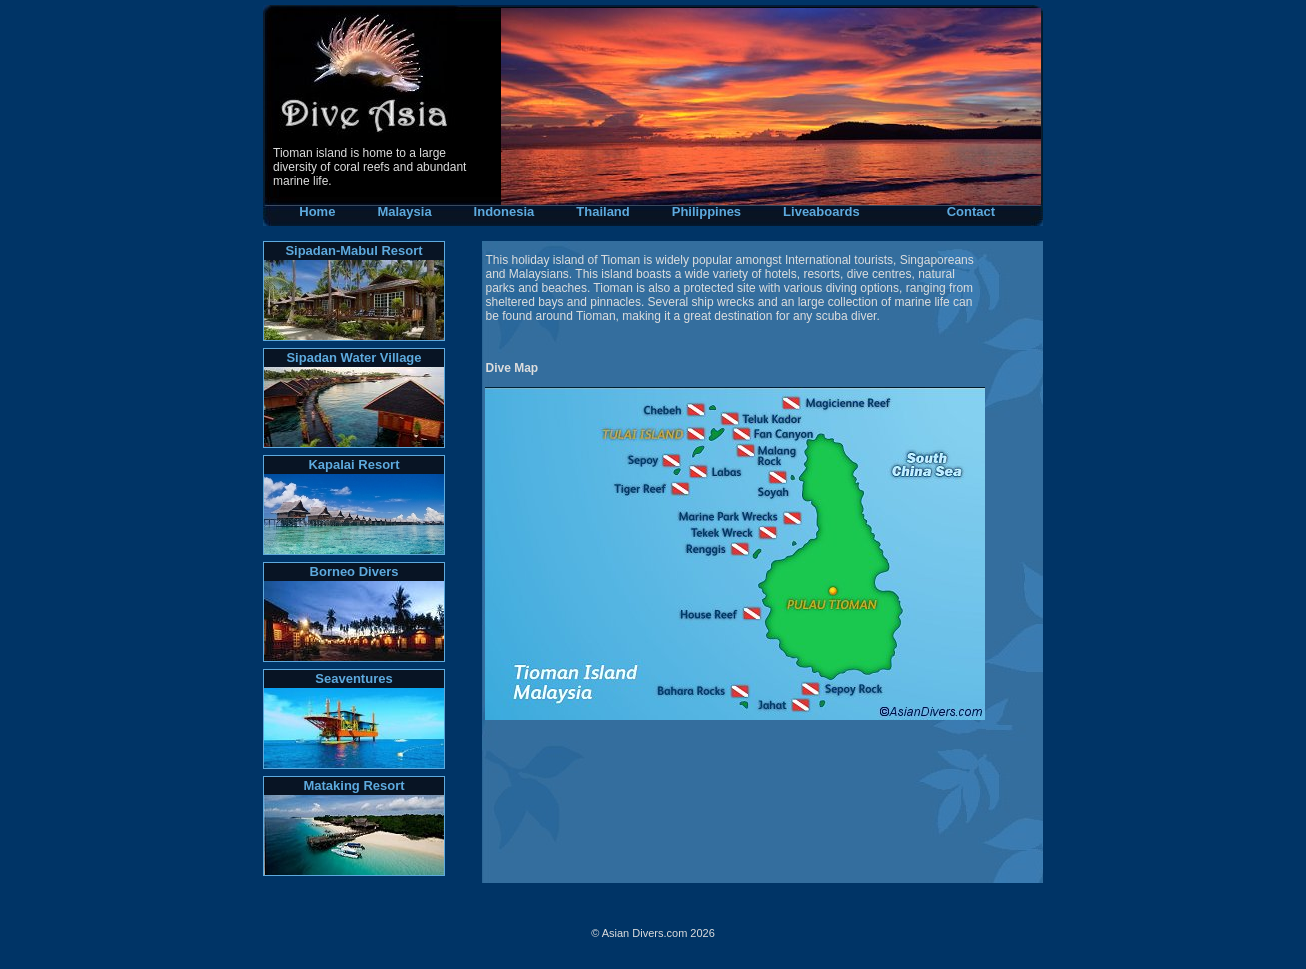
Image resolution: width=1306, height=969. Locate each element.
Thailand (602, 211)
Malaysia (404, 211)
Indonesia (504, 211)
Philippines (706, 211)
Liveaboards (821, 211)
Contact (971, 211)
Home (304, 211)
